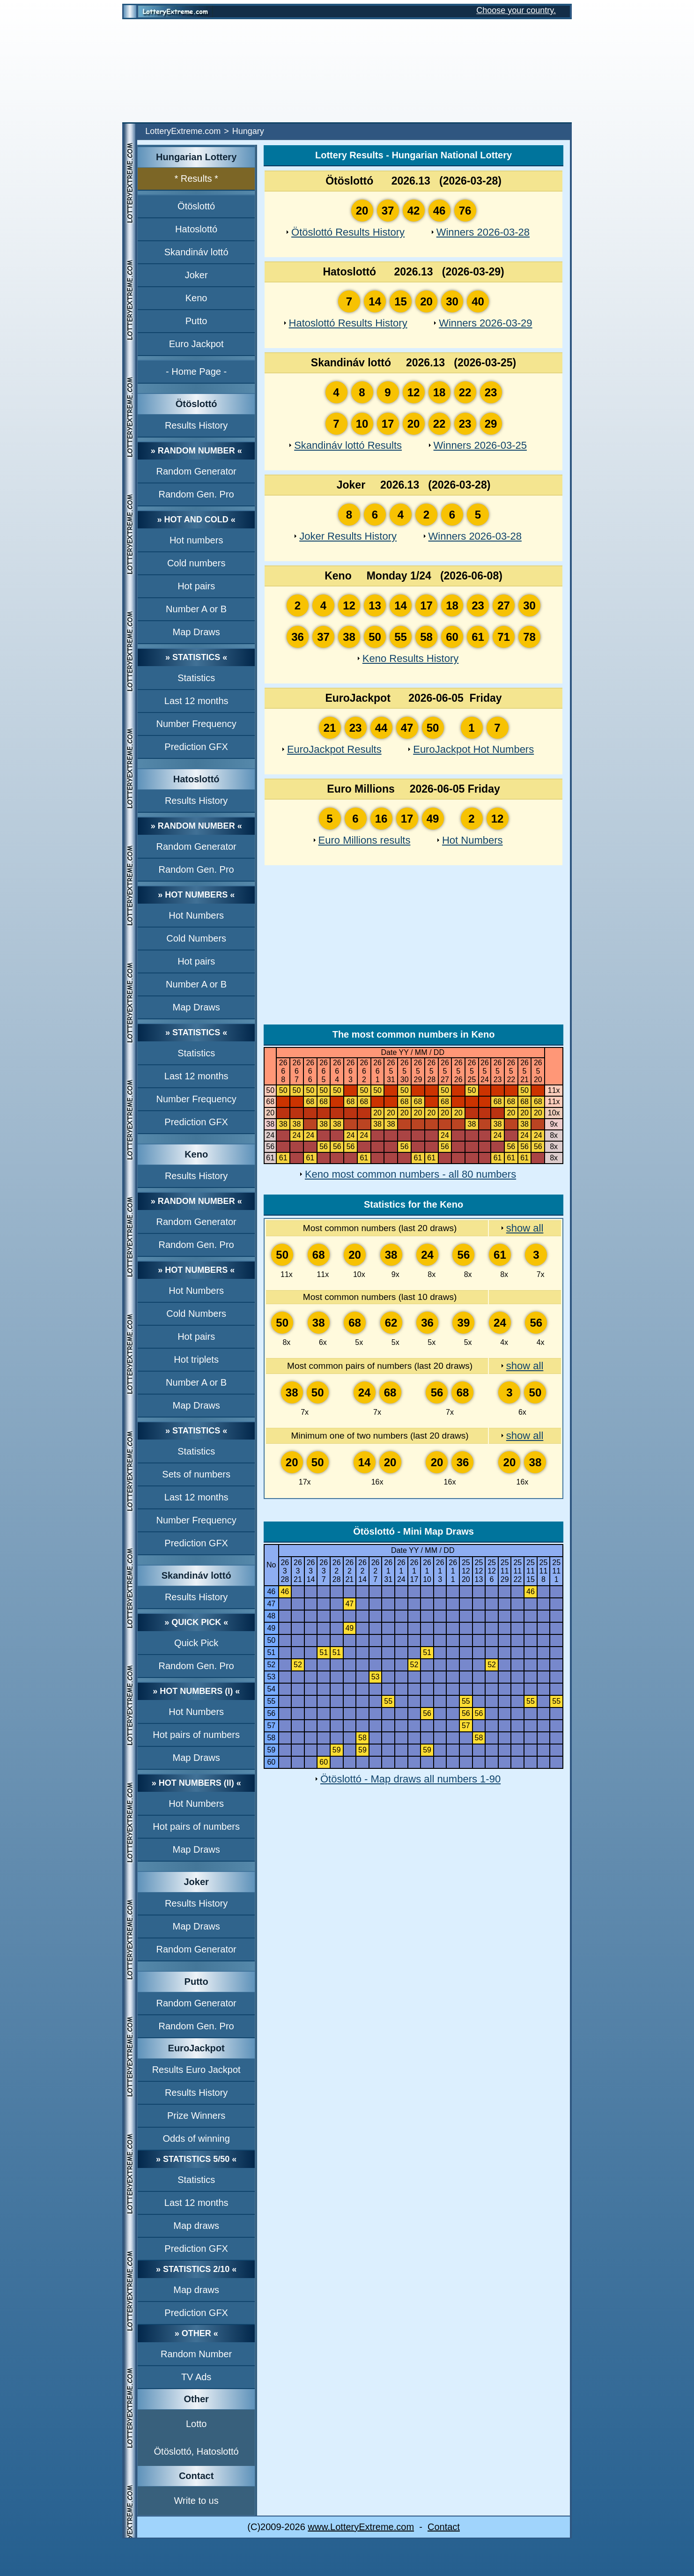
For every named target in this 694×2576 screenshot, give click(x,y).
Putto (196, 321)
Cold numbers (196, 563)
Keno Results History (410, 658)
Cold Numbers (196, 938)
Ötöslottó (196, 206)
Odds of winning (195, 2138)
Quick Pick (196, 1643)
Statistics (196, 678)
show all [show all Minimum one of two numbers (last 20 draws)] (524, 1435)
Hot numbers (196, 540)
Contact (444, 2527)
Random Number (196, 2354)
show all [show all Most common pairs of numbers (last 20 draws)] (524, 1366)
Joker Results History (348, 536)
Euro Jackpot (196, 344)
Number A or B (196, 609)
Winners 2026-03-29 (485, 323)
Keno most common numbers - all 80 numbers (410, 1174)
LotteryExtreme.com (183, 131)
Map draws (196, 2225)
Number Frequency (196, 724)
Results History (196, 425)
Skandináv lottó (196, 252)
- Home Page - (196, 371)
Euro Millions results (364, 840)
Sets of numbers (196, 1474)
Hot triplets (196, 1359)
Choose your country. (516, 10)
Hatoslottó (196, 229)
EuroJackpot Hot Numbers (473, 749)
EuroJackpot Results (334, 749)
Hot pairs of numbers (196, 1735)
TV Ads (196, 2377)
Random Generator (196, 471)
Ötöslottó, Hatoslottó (196, 2451)
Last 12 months (196, 701)
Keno (196, 298)
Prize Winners (196, 2115)
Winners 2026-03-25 (480, 445)
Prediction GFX (196, 747)
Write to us (196, 2500)
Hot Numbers (196, 915)
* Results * (196, 178)
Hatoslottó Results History (348, 323)
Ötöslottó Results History (348, 232)
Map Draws (196, 632)
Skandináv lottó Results (348, 445)
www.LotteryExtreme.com (361, 2527)
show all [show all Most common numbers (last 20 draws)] (524, 1228)
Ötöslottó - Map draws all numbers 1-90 (410, 1779)
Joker (196, 275)
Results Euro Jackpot (196, 2069)
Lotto (196, 2424)
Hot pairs (196, 586)
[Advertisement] (347, 71)
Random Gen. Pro (196, 494)
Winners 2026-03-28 (483, 232)
